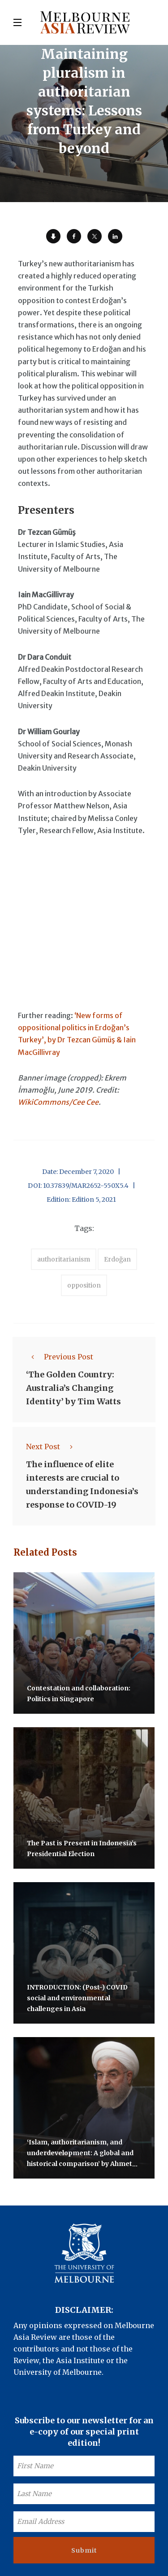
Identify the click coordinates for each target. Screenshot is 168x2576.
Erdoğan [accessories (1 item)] (117, 1259)
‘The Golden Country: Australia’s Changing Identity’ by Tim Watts (73, 1388)
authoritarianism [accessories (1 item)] (63, 1259)
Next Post (52, 1446)
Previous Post (59, 1356)
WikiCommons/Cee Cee (58, 1102)
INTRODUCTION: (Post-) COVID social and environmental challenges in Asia (77, 1998)
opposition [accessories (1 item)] (84, 1285)
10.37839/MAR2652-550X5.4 (86, 1186)
